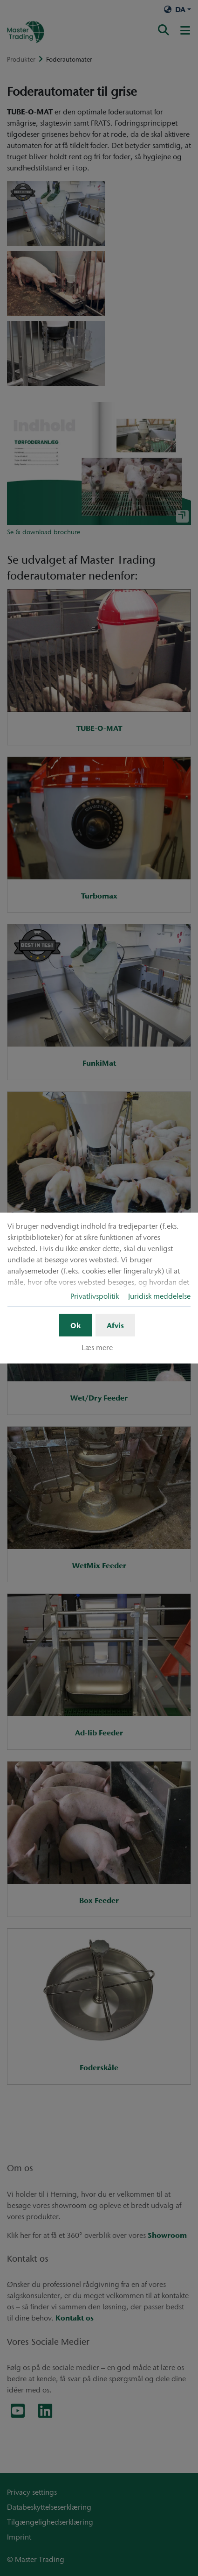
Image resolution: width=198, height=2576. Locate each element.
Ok (75, 1325)
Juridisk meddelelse (159, 1296)
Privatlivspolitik (94, 1296)
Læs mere (97, 1347)
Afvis (115, 1325)
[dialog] (99, 1288)
